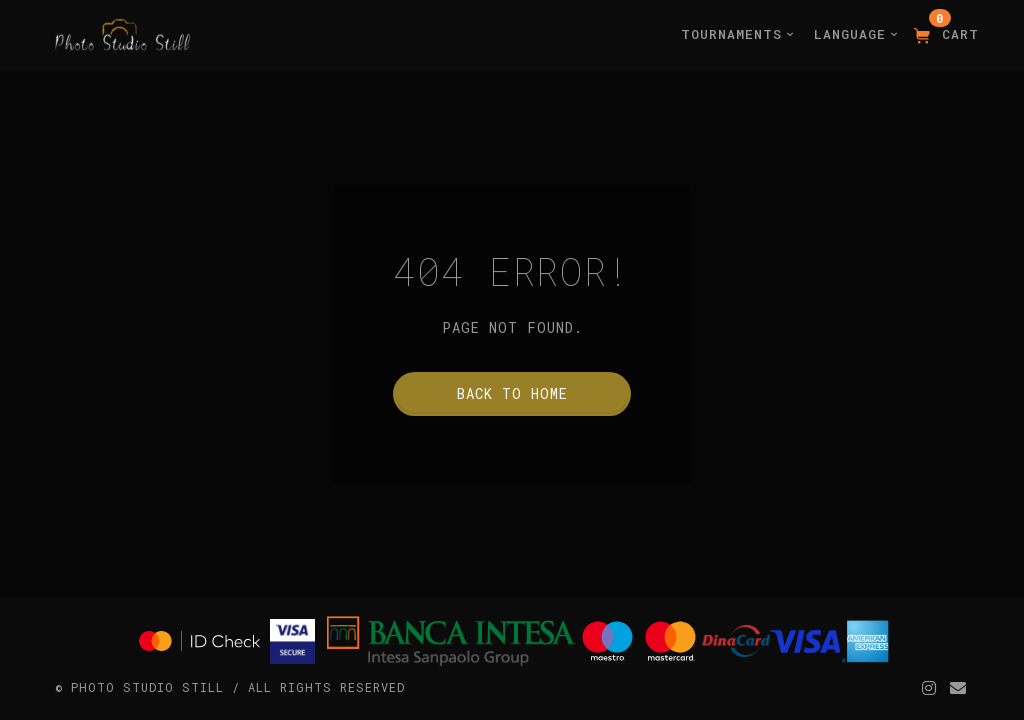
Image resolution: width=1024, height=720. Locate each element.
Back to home (512, 393)
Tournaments (737, 34)
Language (856, 34)
